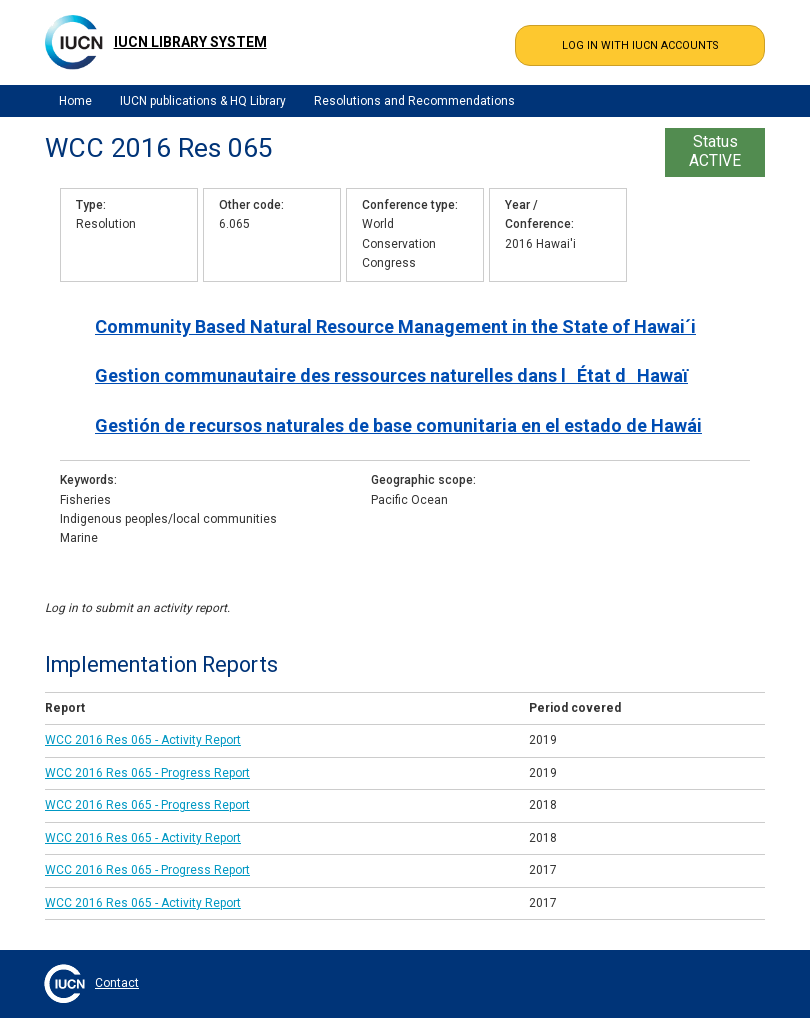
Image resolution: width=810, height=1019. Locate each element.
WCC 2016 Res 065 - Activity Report (143, 740)
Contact (117, 983)
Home (75, 101)
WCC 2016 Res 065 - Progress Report (147, 773)
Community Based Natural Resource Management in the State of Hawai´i (395, 326)
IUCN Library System (190, 42)
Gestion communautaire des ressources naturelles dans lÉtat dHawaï (391, 375)
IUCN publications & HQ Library (203, 101)
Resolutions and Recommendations (414, 101)
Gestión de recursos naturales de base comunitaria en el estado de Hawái (398, 425)
